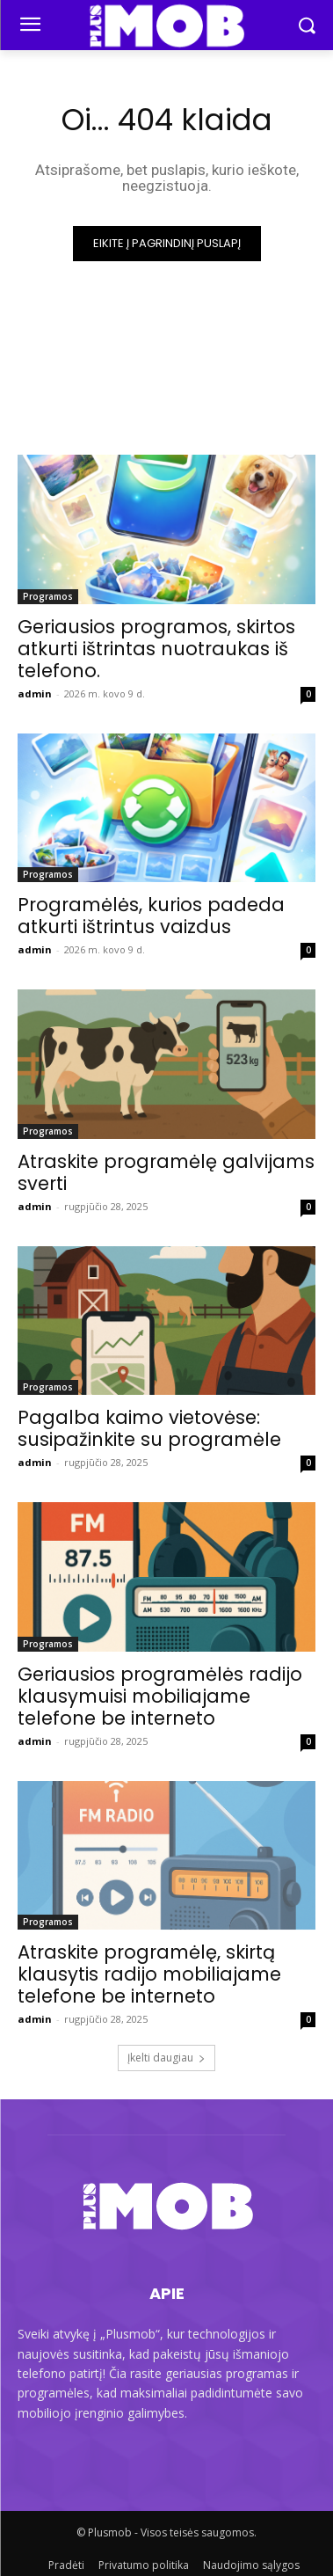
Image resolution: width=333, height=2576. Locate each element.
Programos (48, 596)
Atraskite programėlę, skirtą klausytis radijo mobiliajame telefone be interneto (149, 1974)
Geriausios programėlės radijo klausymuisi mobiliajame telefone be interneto (160, 1696)
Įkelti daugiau (166, 2057)
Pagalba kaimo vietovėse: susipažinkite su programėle (149, 1428)
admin (35, 693)
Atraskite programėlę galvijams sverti (166, 1172)
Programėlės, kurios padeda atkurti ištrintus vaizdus (151, 915)
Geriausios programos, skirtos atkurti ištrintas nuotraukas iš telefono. (156, 648)
